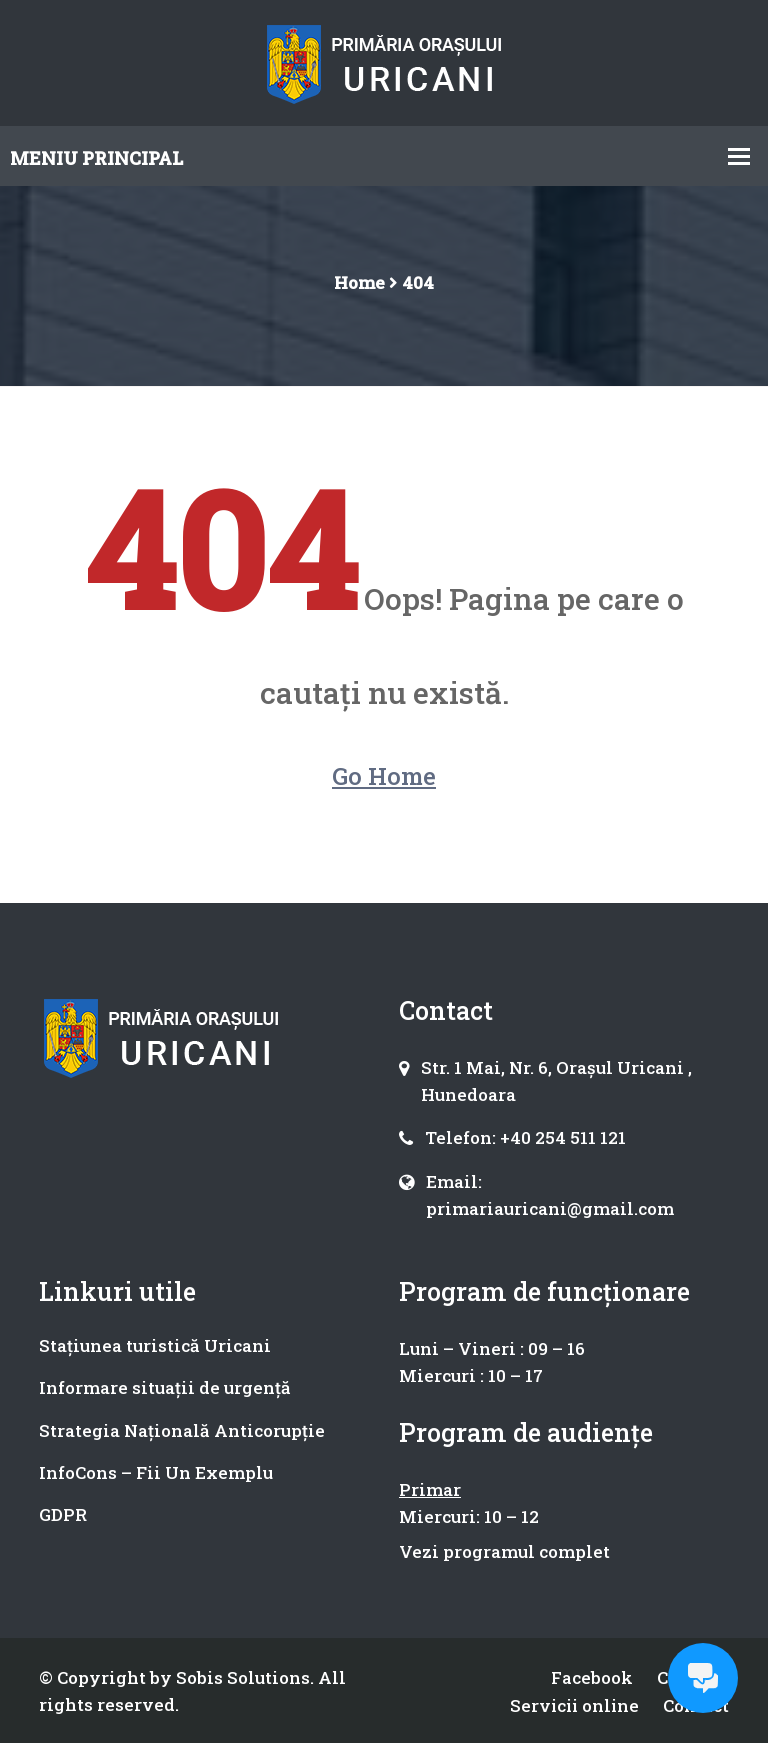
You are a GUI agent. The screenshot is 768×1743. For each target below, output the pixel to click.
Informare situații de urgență (165, 1387)
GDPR (63, 1514)
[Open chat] (703, 1678)
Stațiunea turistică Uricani (155, 1345)
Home (359, 282)
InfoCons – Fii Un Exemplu (156, 1472)
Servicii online (572, 1704)
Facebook (590, 1677)
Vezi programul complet (504, 1551)
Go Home (384, 776)
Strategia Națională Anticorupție (182, 1430)
